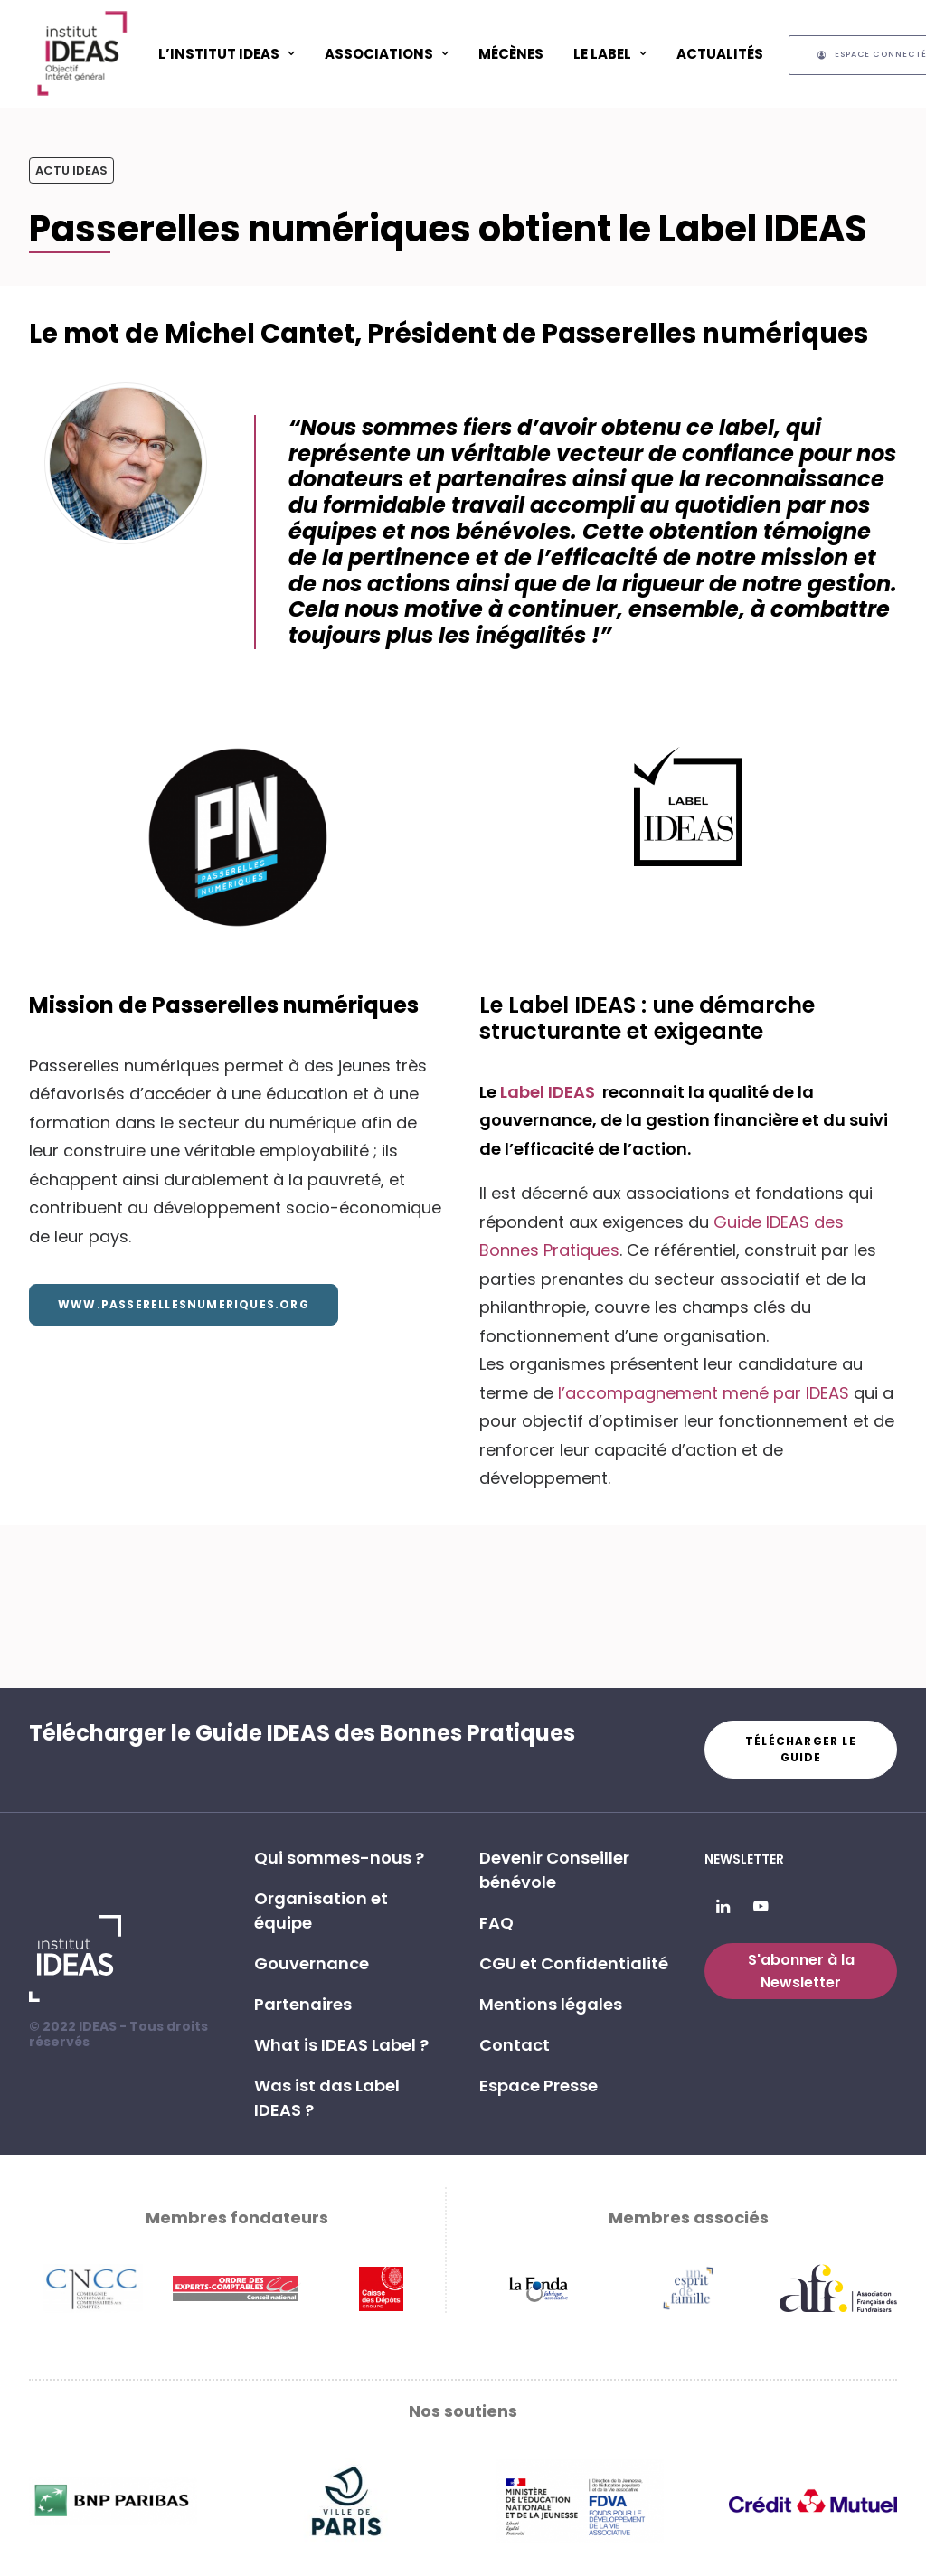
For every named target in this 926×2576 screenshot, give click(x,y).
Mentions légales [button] (550, 2004)
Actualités (719, 53)
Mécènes (510, 53)
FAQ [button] (496, 1922)
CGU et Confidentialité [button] (573, 1963)
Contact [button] (514, 2044)
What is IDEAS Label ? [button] (341, 2044)
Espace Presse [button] (538, 2085)
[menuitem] (226, 53)
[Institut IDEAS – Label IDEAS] (81, 53)
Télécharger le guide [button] (802, 1749)
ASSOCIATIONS (387, 53)
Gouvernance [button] (311, 1963)
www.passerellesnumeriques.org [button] (183, 1304)
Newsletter (744, 1859)
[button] (723, 1907)
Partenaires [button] (303, 2004)
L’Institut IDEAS (226, 53)
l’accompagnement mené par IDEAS (703, 1393)
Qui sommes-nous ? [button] (339, 1857)
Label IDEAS (549, 1091)
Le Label (610, 53)
